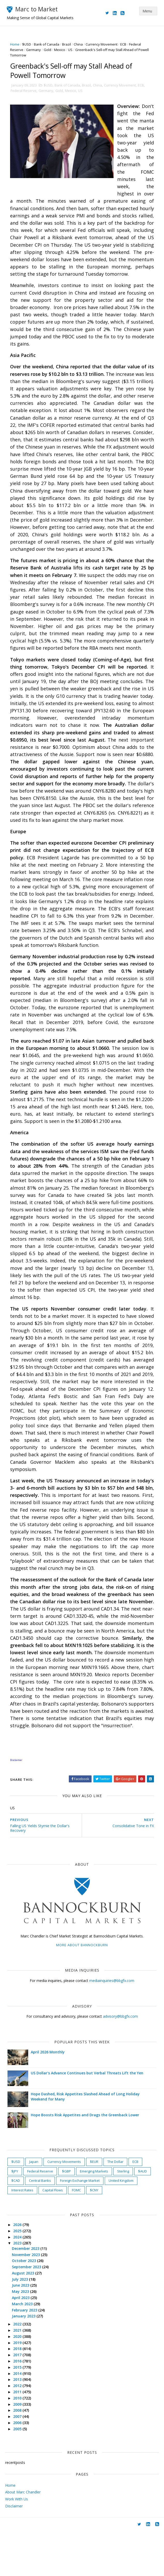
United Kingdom (122, 2225)
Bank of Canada (48, 44)
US (72, 49)
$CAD (17, 2225)
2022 (19, 2369)
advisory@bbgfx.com (120, 2061)
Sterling (125, 2216)
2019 (19, 2387)
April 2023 (22, 2342)
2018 (19, 2393)
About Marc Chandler (23, 2537)
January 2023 (25, 2361)
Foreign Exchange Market (81, 2225)
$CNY (96, 2235)
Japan (35, 2206)
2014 (19, 2418)
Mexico (61, 49)
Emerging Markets (95, 2216)
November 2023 (27, 2299)
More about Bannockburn (82, 1990)
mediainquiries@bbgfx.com (111, 2025)
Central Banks (42, 2225)
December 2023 (27, 2293)
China (79, 44)
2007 (19, 2461)
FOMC (78, 2235)
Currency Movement (103, 44)
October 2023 (26, 2305)
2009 (19, 2449)
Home (16, 44)
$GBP (68, 2216)
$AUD (144, 2216)
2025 (19, 2275)
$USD (28, 44)
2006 (19, 2467)
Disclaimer (14, 2550)
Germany (35, 49)
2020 (19, 2381)
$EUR (96, 2206)
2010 (19, 2443)
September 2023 (28, 2311)
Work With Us (16, 2544)
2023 (19, 2288)
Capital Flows (54, 2235)
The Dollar (117, 2206)
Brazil (68, 44)
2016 (19, 2406)
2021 (19, 2375)
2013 (19, 2424)
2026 (19, 2269)
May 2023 (22, 2336)
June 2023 (22, 2330)
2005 (19, 2473)
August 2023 (25, 2318)
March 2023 (24, 2348)
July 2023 (22, 2324)
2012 (19, 2430)
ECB (125, 44)
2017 (19, 2399)
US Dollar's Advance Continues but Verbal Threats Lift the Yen (88, 2118)
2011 (19, 2436)
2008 (19, 2455)
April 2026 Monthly (49, 2097)
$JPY (16, 2216)
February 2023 (26, 2354)
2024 (19, 2281)
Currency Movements (66, 2206)
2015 (19, 2412)
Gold (49, 49)
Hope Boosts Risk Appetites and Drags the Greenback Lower (86, 2159)
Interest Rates (24, 2235)
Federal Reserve (25, 93)
